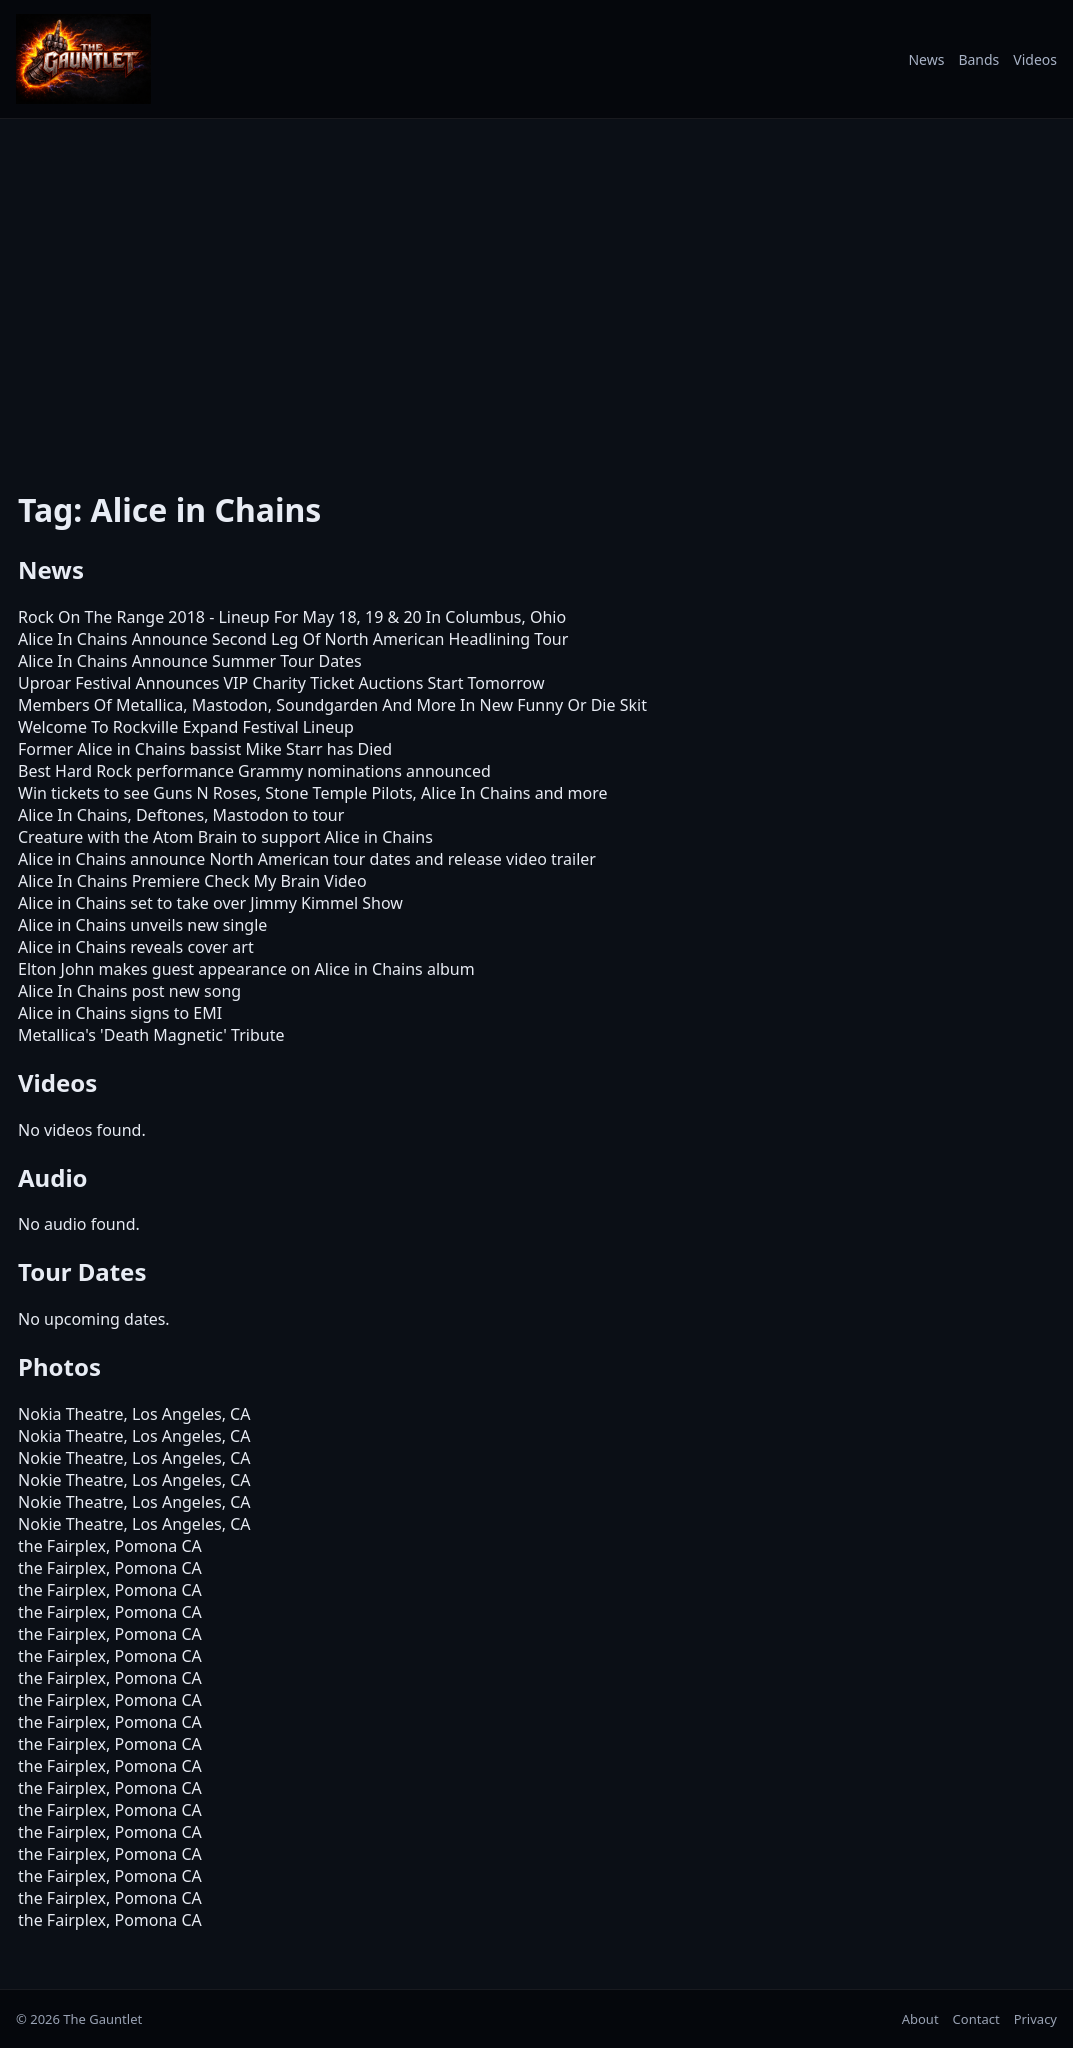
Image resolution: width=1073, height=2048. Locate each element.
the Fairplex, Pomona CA (110, 1546)
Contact (976, 2019)
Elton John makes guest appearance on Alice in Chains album (246, 969)
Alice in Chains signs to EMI (120, 1013)
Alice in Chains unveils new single (142, 925)
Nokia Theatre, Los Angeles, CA (134, 1414)
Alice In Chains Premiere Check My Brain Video (192, 881)
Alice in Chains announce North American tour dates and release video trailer (307, 859)
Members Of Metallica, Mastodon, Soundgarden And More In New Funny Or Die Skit (332, 705)
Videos (1035, 59)
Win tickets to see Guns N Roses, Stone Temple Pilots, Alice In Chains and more (312, 793)
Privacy (1035, 2019)
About (920, 2019)
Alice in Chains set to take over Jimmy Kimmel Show (210, 903)
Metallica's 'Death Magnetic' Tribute (151, 1035)
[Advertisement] (536, 299)
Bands (978, 59)
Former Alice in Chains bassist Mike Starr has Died (205, 749)
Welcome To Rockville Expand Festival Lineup (186, 727)
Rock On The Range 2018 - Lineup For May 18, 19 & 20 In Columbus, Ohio (292, 617)
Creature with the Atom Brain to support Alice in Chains (225, 837)
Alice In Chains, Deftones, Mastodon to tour (181, 815)
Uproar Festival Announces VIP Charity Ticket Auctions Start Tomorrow (281, 683)
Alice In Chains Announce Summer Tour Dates (190, 661)
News (926, 59)
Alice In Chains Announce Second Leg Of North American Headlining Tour (293, 639)
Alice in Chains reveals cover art (136, 947)
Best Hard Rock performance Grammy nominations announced (254, 771)
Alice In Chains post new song (129, 991)
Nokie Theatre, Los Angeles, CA (134, 1458)
